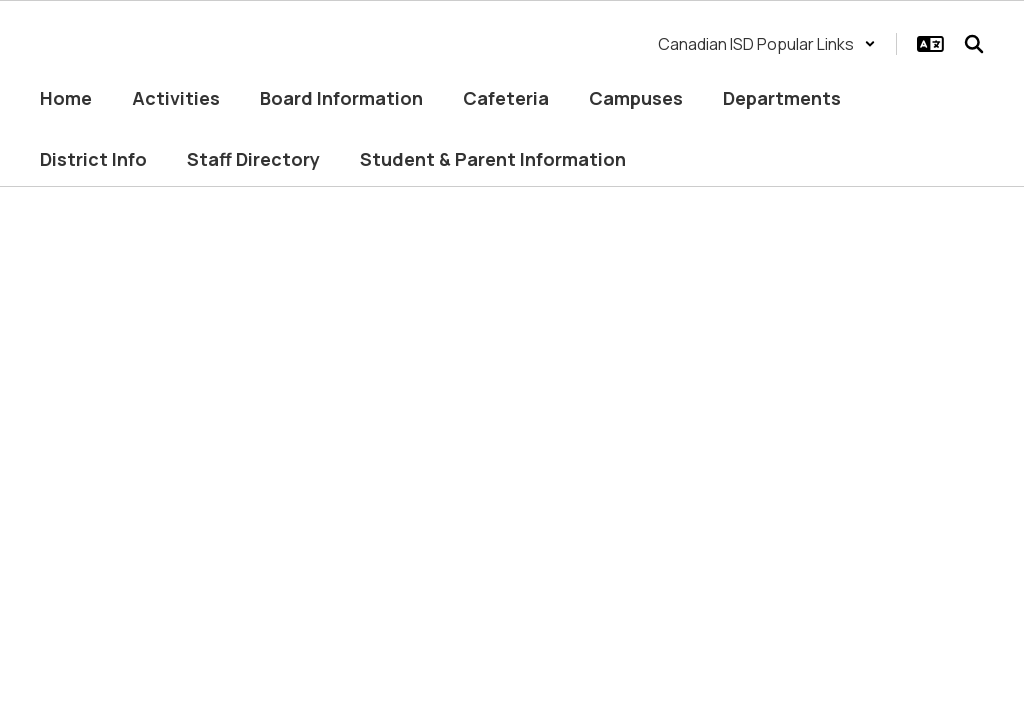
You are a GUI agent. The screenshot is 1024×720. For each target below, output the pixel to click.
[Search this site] (974, 44)
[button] (767, 44)
